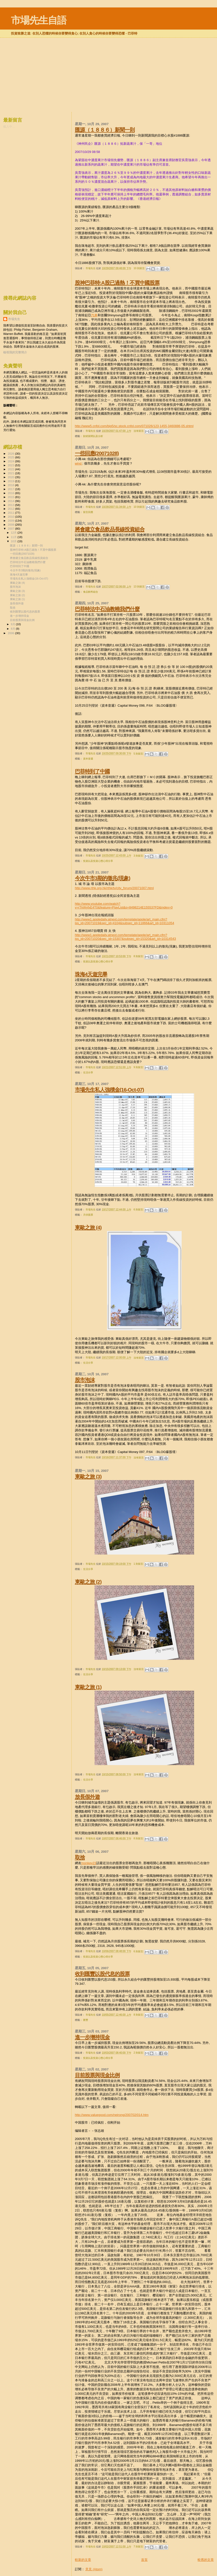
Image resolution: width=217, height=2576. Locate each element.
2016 (11, 493)
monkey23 (88, 1863)
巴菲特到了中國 (92, 771)
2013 (11, 505)
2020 (11, 477)
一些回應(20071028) (97, 453)
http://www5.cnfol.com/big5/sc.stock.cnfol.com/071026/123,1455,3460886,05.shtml (134, 426)
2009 (11, 520)
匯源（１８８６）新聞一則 (105, 130)
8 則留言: (139, 956)
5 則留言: (139, 753)
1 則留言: (139, 1563)
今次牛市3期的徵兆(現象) (102, 878)
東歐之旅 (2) (88, 1582)
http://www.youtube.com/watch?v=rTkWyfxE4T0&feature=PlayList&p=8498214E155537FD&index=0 (124, 905)
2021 (11, 473)
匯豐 (85, 2020)
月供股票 (88, 1214)
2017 (11, 489)
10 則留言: (140, 268)
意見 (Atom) (94, 2569)
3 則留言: (139, 855)
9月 (13, 624)
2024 (11, 461)
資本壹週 (88, 758)
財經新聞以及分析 (93, 436)
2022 (11, 469)
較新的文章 (83, 2560)
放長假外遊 (87, 1797)
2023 (11, 465)
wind (78, 463)
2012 (11, 508)
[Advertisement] (108, 50)
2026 (11, 453)
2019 (11, 481)
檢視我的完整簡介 (15, 352)
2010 (11, 516)
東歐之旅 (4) (88, 1227)
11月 (14, 537)
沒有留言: (139, 431)
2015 (11, 497)
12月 (14, 532)
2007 (11, 528)
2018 (11, 485)
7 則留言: (139, 2546)
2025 (11, 457)
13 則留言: (140, 586)
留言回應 (88, 512)
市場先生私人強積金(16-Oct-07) (109, 1089)
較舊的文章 (206, 2560)
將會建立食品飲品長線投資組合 (110, 529)
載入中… (9, 126)
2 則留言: (139, 2052)
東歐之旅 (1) (88, 1687)
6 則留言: (139, 1209)
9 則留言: (139, 1067)
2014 (11, 501)
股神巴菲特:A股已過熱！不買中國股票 (117, 283)
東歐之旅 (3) (88, 1476)
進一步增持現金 (92, 2037)
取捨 (80, 1857)
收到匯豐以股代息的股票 (102, 1974)
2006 (11, 633)
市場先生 (14, 319)
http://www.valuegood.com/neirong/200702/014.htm (112, 2115)
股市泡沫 (85, 1380)
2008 (11, 524)
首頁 (144, 2560)
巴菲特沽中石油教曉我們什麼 (107, 609)
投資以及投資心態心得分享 (98, 861)
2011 (11, 512)
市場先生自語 (38, 20)
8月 (13, 628)
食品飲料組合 (90, 591)
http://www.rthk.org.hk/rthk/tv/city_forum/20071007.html (114, 888)
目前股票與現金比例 (97, 2075)
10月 (14, 541)
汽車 (94, 315)
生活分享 (88, 1072)
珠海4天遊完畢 (91, 974)
